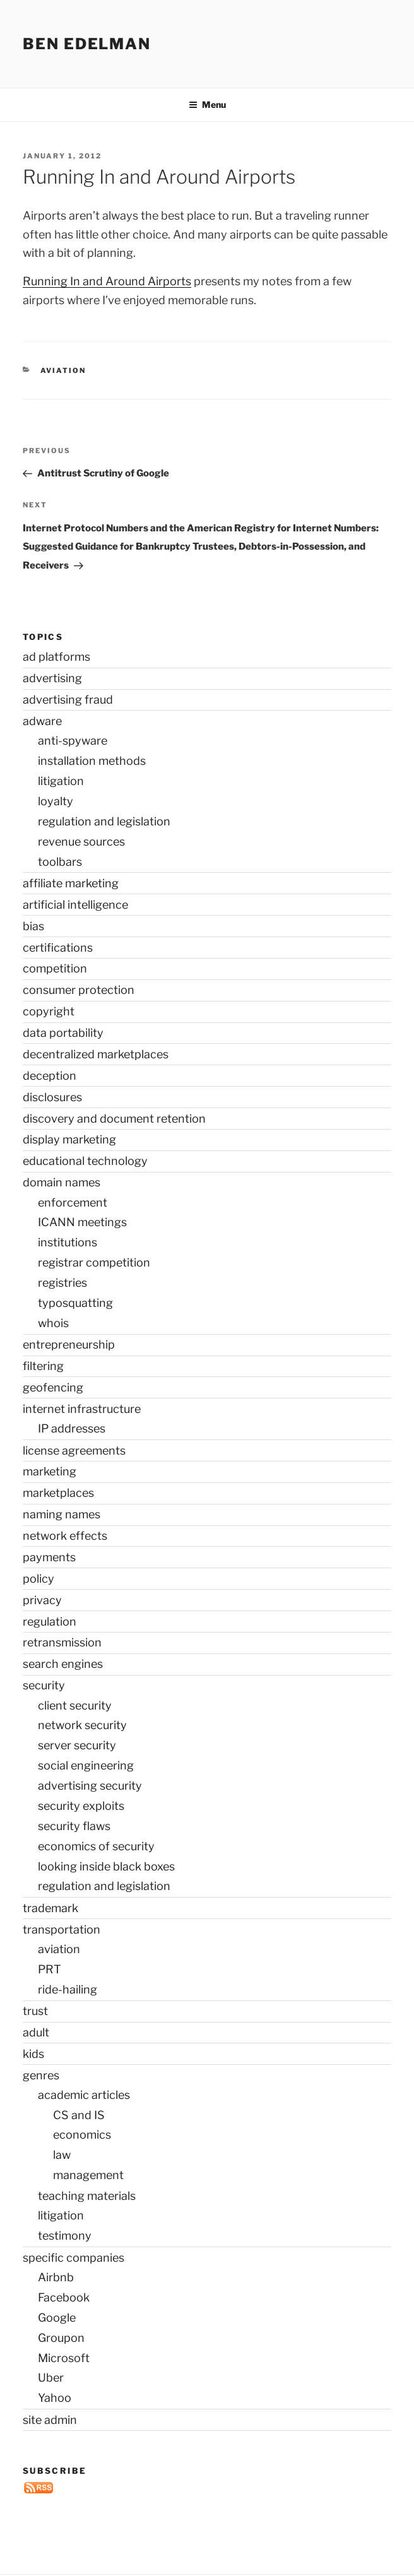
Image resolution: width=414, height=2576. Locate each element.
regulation (49, 1621)
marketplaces (58, 1492)
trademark (50, 1908)
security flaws (74, 1826)
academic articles (84, 2094)
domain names (61, 1182)
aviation (63, 370)
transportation (61, 1929)
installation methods (92, 760)
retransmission (62, 1642)
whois (53, 1323)
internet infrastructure (82, 1408)
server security (77, 1745)
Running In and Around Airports (107, 281)
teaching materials (87, 2195)
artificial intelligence (75, 904)
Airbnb (56, 2277)
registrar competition (94, 1262)
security (44, 1685)
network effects (65, 1535)
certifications (58, 947)
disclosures (52, 1097)
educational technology (85, 1160)
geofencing (53, 1387)
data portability (63, 1032)
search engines (63, 1663)
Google (57, 2317)
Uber (51, 2377)
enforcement (72, 1202)
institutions (67, 1242)
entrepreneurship (69, 1344)
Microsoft (64, 2358)
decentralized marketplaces (96, 1054)
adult (36, 2032)
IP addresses (71, 1428)
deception (49, 1075)
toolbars (60, 861)
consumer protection (78, 989)
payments (49, 1557)
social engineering (86, 1765)
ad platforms (56, 656)
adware (42, 721)
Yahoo (54, 2397)
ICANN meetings (82, 1222)
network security (82, 1725)
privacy (42, 1600)
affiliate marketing (71, 883)
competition (55, 968)
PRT (49, 1969)
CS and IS (79, 2115)
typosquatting (75, 1302)
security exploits (81, 1805)
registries (62, 1282)
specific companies (73, 2257)
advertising (52, 678)
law (62, 2154)
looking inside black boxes (106, 1866)
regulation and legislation (104, 821)
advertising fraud (68, 699)
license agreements (74, 1450)
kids (33, 2053)
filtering (43, 1366)
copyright (48, 1011)
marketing (49, 1471)
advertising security (90, 1785)
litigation (61, 781)
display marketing (69, 1139)
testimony (65, 2235)
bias (33, 926)
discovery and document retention (114, 1118)
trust (35, 2011)
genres (41, 2075)
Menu (207, 104)
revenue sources (81, 841)
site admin (50, 2419)
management (88, 2175)
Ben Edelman (87, 44)
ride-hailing (67, 1989)
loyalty (55, 801)
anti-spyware (72, 740)
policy (38, 1578)
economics (82, 2134)
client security (75, 1705)
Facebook (64, 2297)
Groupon (61, 2337)
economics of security (96, 1846)
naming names (61, 1514)
